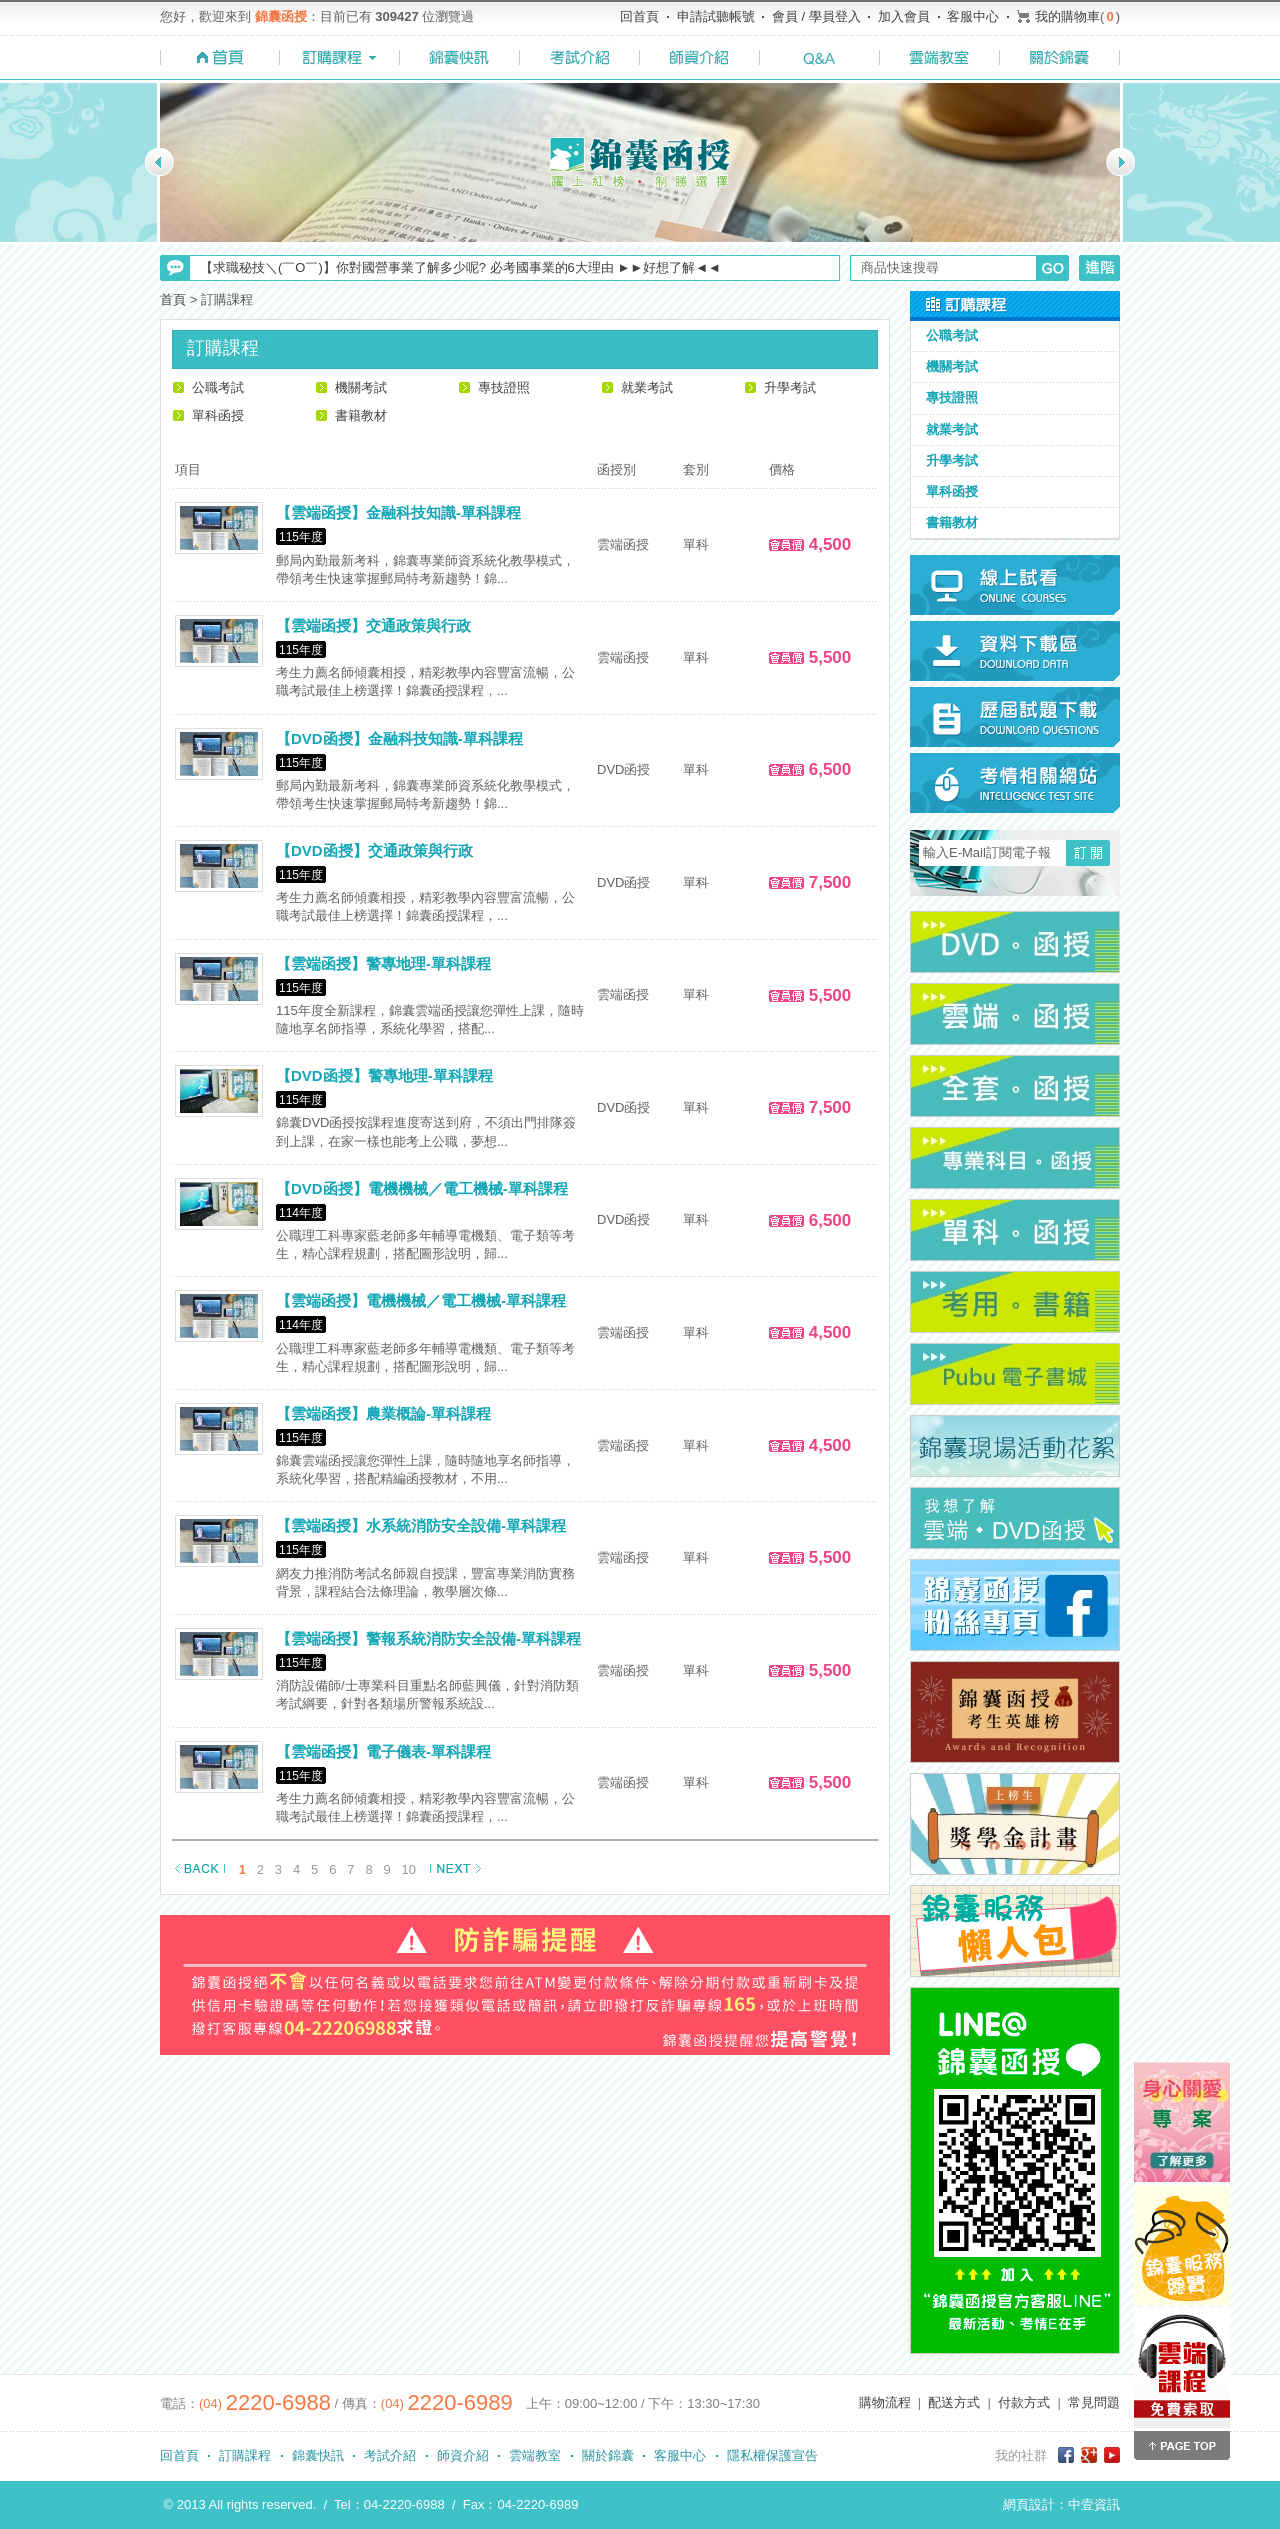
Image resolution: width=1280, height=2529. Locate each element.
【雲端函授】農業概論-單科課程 (383, 1413)
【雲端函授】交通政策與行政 (373, 625)
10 (409, 1869)
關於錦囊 (608, 2455)
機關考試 (361, 387)
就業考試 (647, 387)
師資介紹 (463, 2455)
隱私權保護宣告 (772, 2455)
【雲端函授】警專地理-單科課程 (383, 963)
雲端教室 (535, 2455)
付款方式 (1024, 2402)
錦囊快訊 (318, 2455)
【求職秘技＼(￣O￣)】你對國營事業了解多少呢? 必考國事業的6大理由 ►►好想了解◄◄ (460, 267)
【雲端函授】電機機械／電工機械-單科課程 (421, 1300)
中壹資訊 (1094, 2504)
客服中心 (973, 16)
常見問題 (1094, 2402)
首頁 (173, 299)
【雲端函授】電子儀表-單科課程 (383, 1751)
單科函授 (218, 415)
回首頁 (639, 16)
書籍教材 (361, 415)
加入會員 (904, 16)
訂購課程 (245, 2455)
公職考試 (218, 387)
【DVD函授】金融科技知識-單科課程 (399, 738)
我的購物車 (1067, 16)
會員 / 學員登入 (816, 16)
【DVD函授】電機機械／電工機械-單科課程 (422, 1188)
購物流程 (885, 2402)
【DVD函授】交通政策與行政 (374, 850)
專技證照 (504, 387)
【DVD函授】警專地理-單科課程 (384, 1075)
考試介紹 (390, 2455)
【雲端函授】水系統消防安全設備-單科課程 (421, 1525)
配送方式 (954, 2402)
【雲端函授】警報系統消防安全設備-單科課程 (428, 1638)
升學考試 (790, 387)
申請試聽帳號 (716, 16)
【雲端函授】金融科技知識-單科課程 (398, 512)
